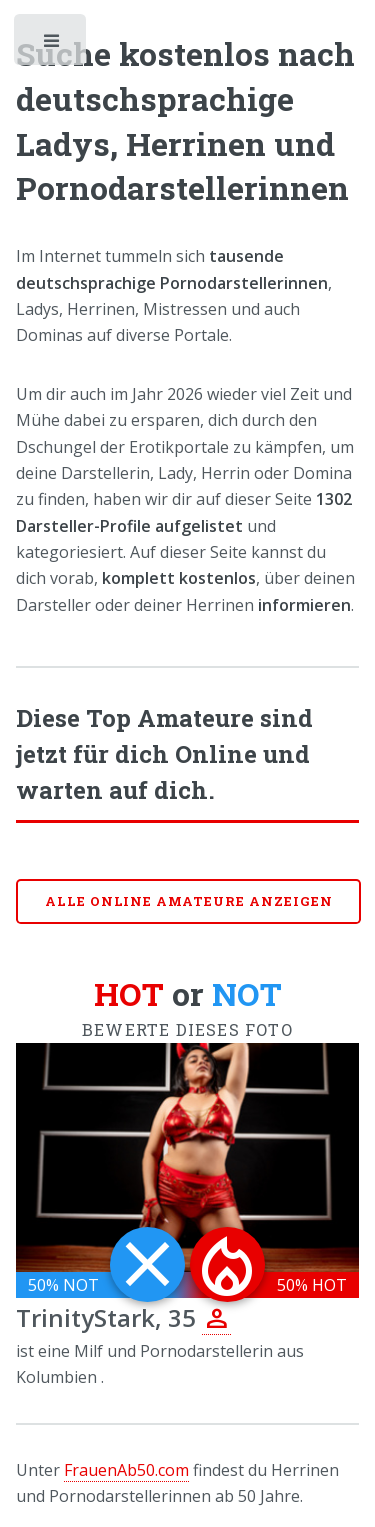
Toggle (52, 45)
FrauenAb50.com (126, 1470)
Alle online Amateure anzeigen (189, 901)
